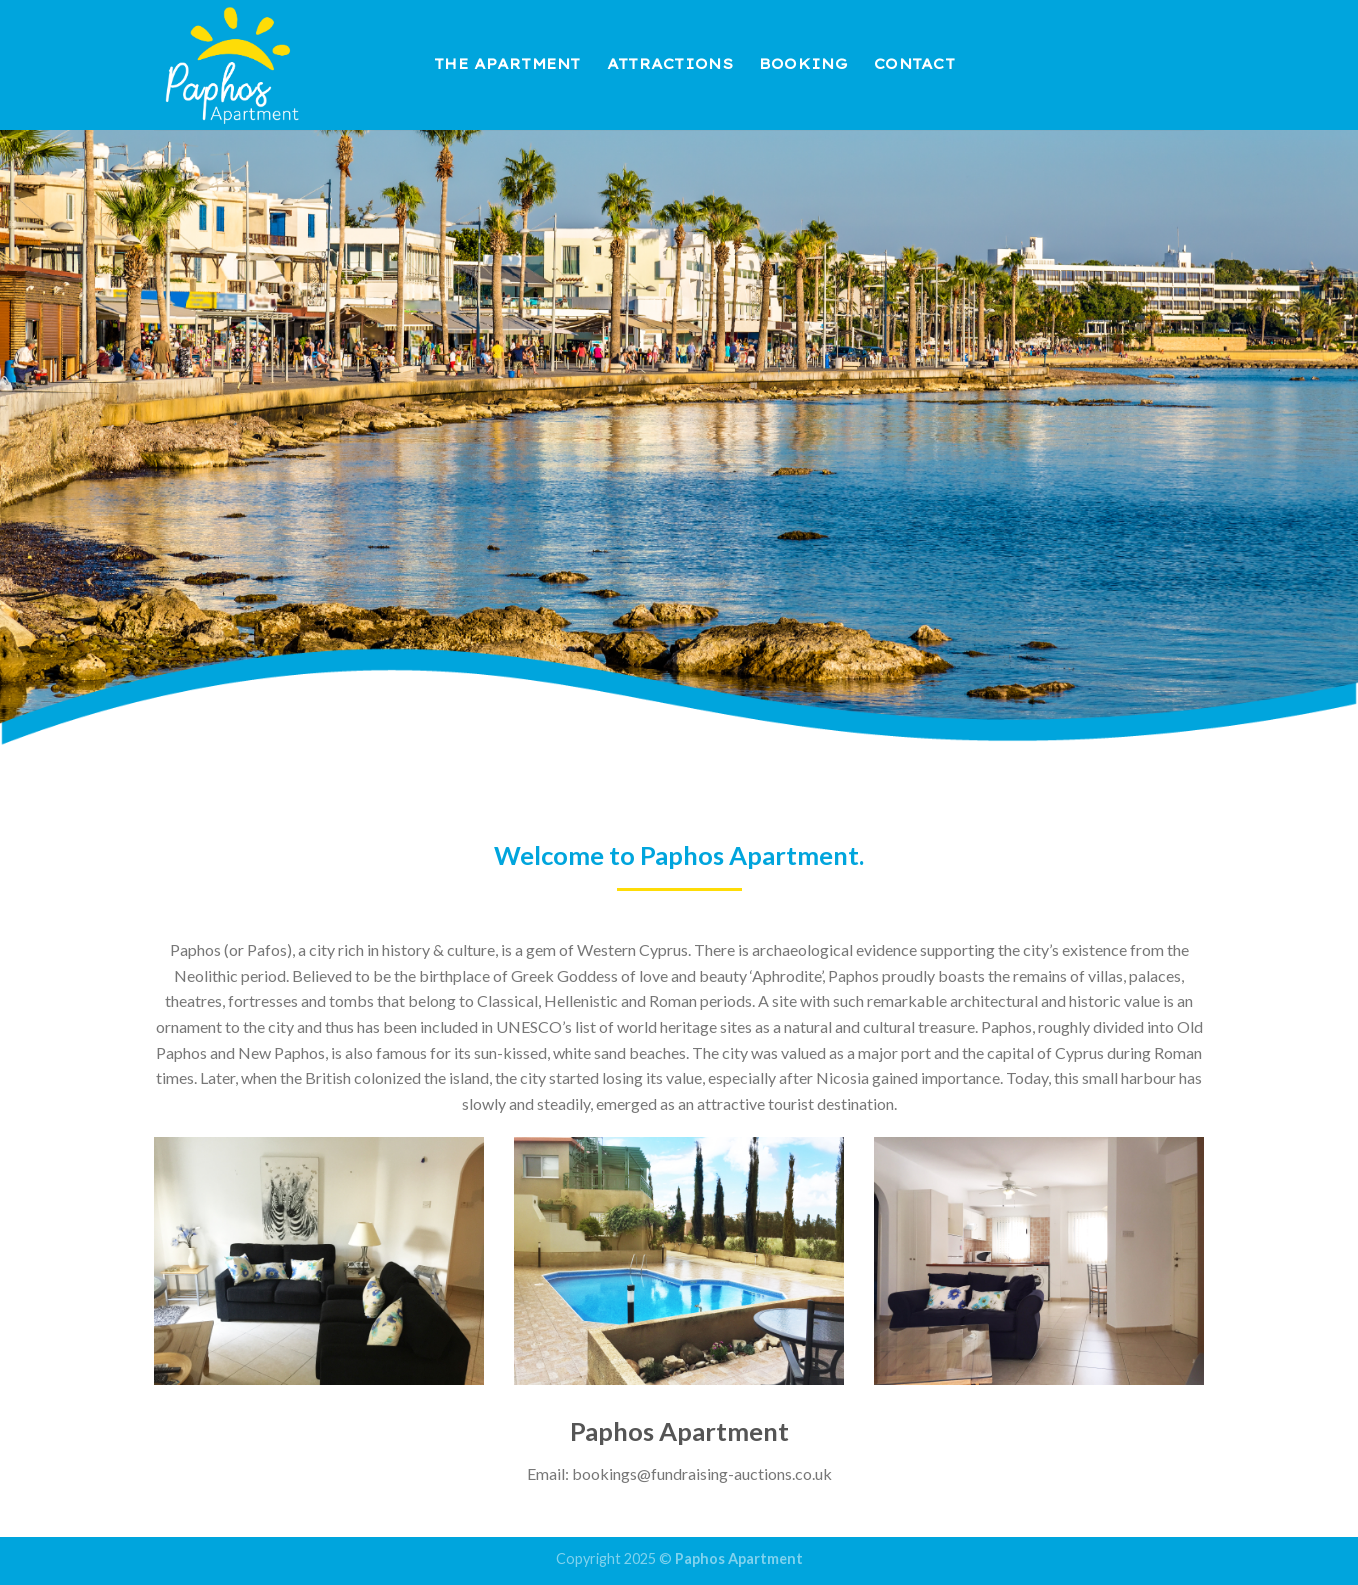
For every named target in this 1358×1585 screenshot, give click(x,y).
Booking (803, 64)
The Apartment (507, 64)
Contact (914, 64)
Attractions (670, 64)
